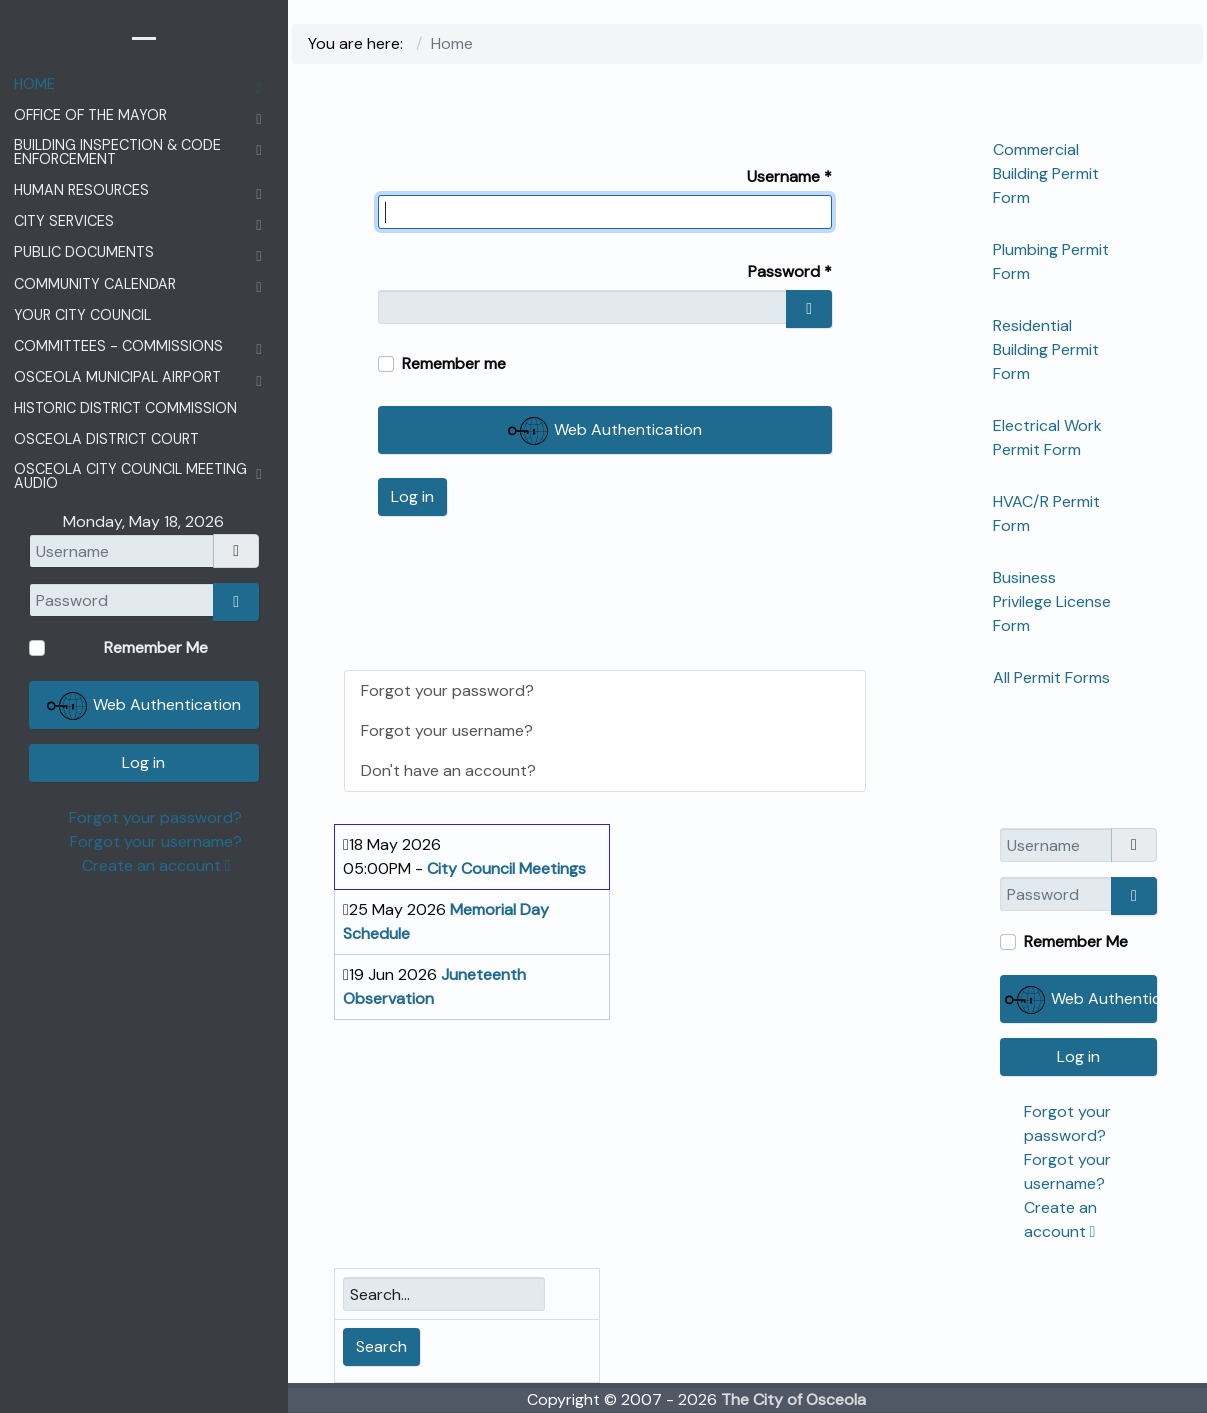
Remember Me (1076, 941)
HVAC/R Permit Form (1046, 513)
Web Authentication (605, 431)
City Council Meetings (506, 868)
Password (790, 271)
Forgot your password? (447, 690)
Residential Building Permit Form (1046, 349)
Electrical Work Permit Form (1047, 437)
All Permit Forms (1051, 677)
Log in (412, 496)
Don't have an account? (448, 770)
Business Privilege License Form (1052, 601)
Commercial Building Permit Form (1046, 173)
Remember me (454, 363)
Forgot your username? (447, 730)
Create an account (156, 865)
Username (789, 176)
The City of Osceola (793, 1399)
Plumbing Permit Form (1051, 261)
